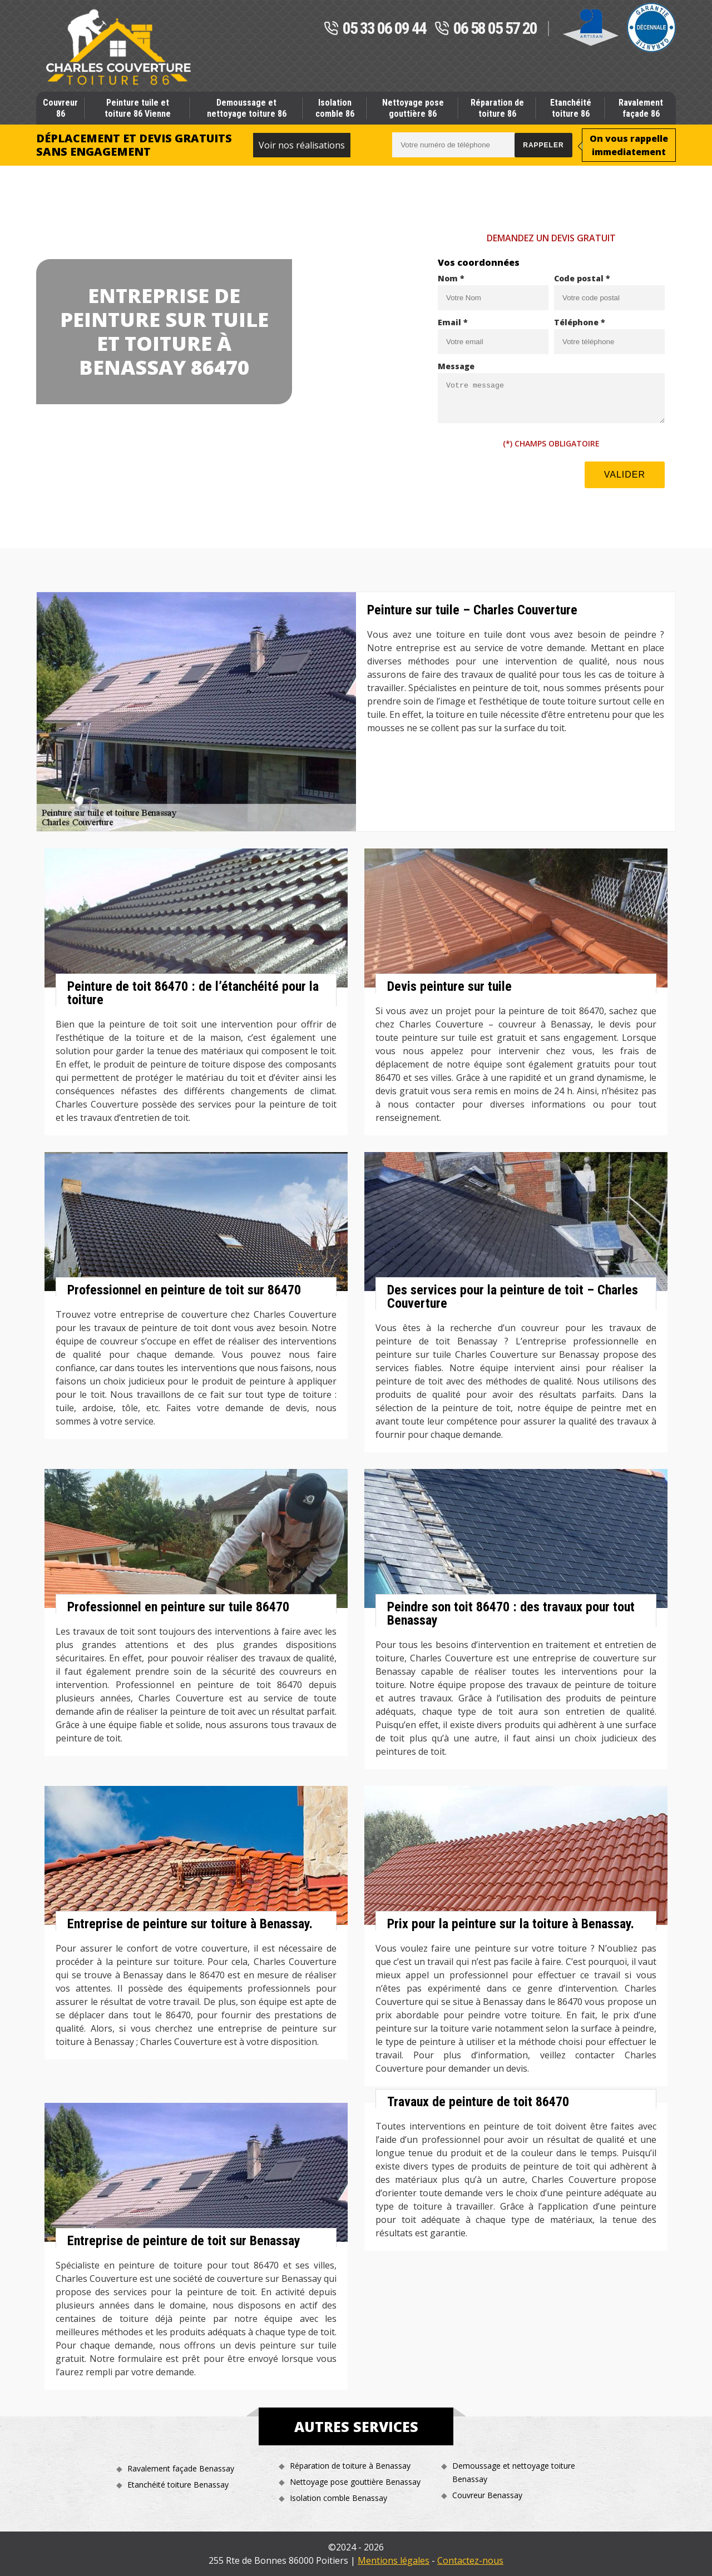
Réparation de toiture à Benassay (350, 2465)
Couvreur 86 (60, 107)
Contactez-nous (470, 2560)
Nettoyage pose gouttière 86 (413, 107)
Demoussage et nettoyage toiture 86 (246, 107)
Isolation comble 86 (334, 107)
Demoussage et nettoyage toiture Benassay (513, 2472)
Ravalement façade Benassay (180, 2468)
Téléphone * (579, 322)
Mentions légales (393, 2560)
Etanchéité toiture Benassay (178, 2484)
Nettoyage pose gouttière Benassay (355, 2481)
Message (456, 366)
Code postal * (582, 278)
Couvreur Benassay (487, 2495)
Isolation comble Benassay (338, 2498)
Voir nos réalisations (302, 145)
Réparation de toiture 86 (497, 107)
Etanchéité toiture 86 (570, 107)
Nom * (451, 278)
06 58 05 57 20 (485, 29)
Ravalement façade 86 (641, 107)
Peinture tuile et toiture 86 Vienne (138, 107)
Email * (453, 322)
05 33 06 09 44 (375, 29)
